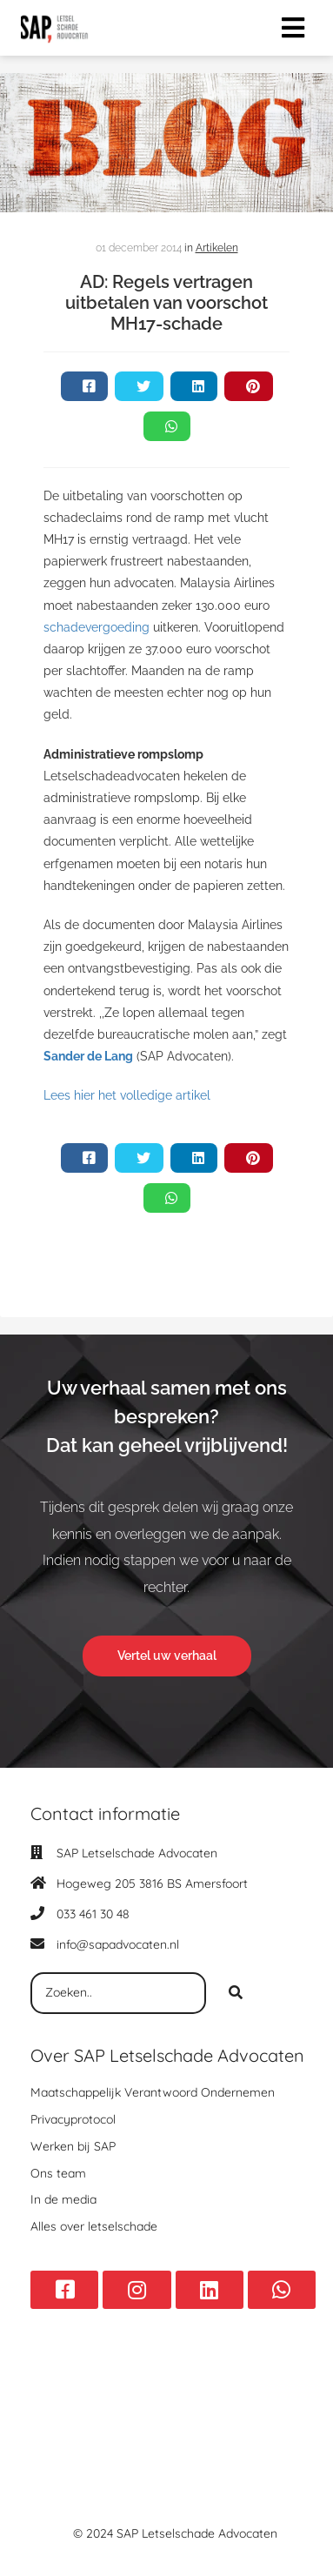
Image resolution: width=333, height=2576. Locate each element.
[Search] (235, 1993)
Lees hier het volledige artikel (126, 1095)
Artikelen (217, 248)
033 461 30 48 (93, 1914)
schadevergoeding (96, 627)
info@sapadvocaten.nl (118, 1944)
